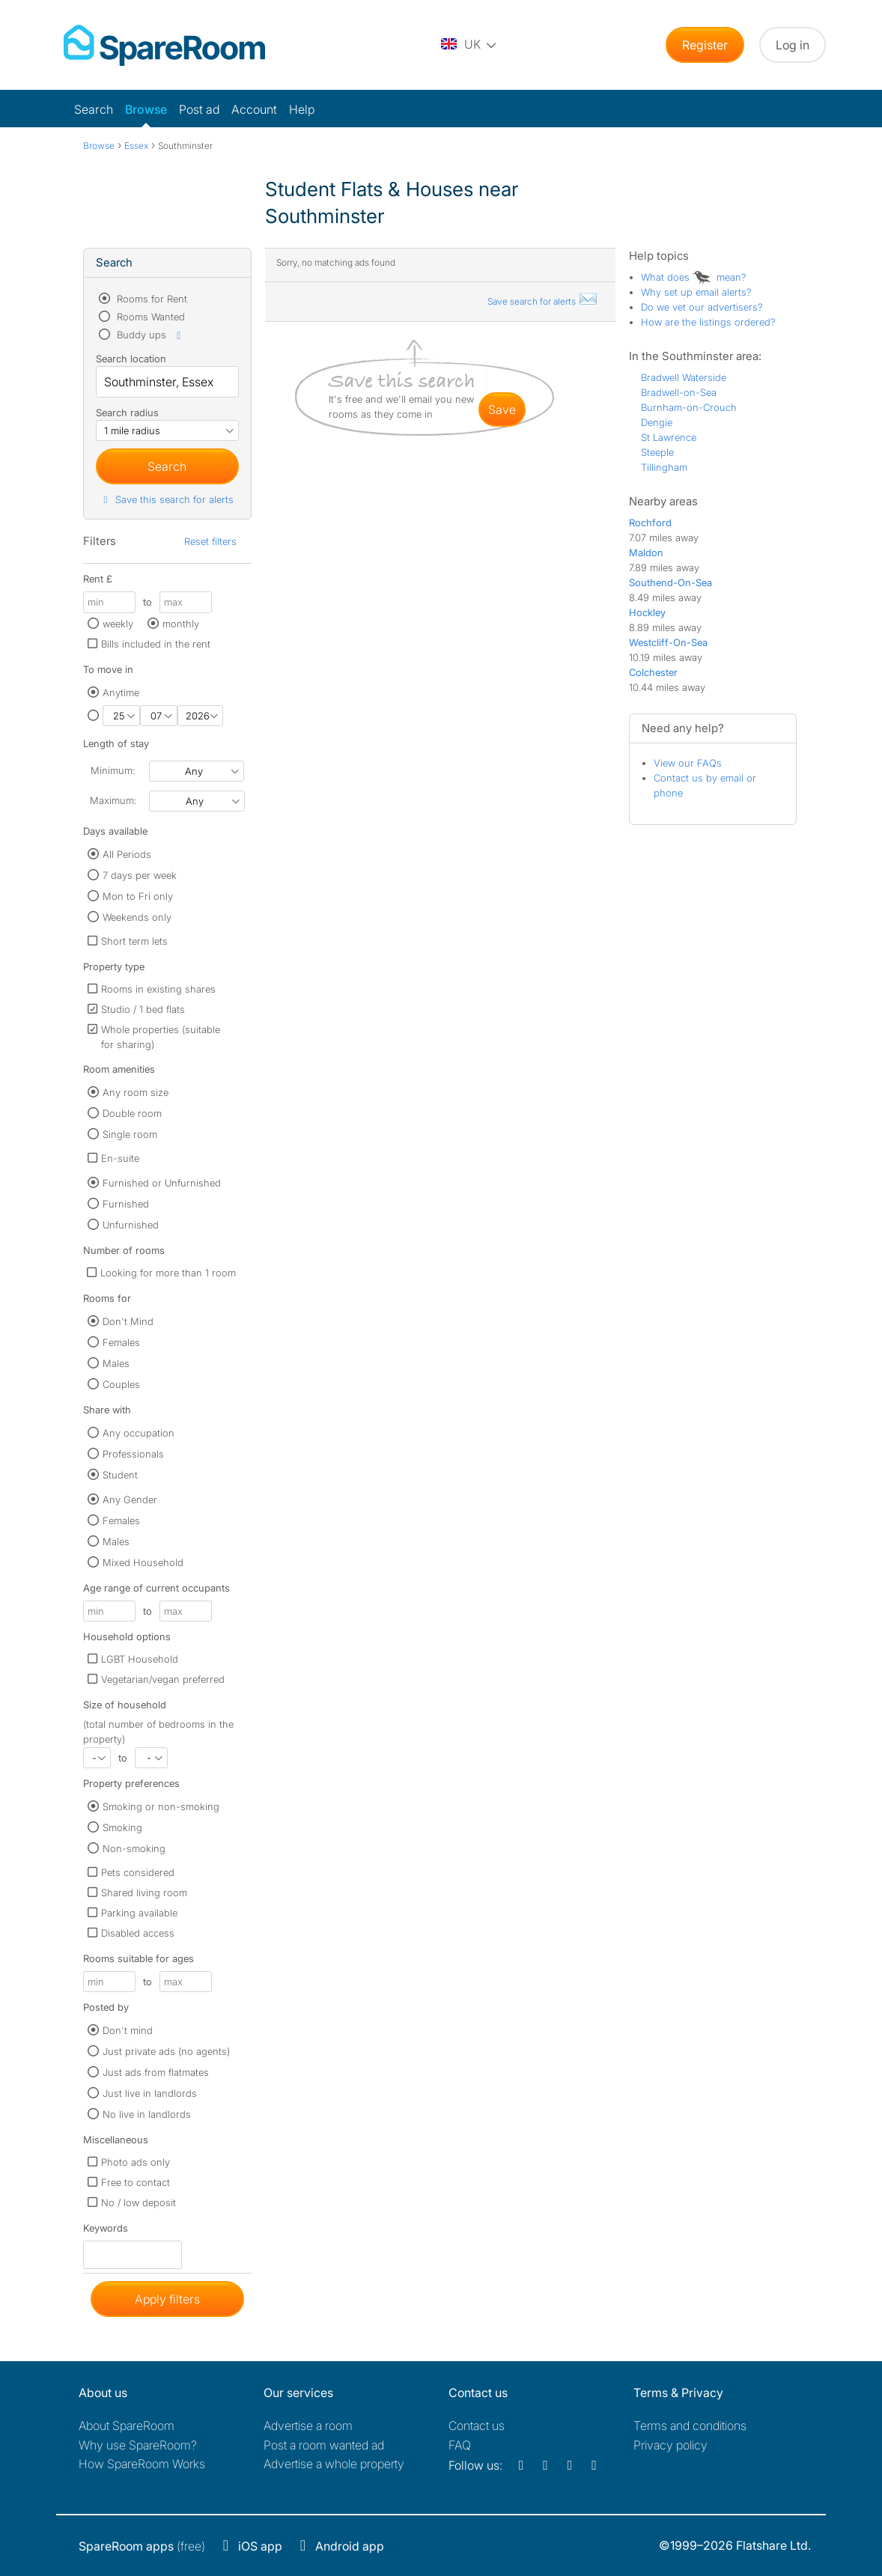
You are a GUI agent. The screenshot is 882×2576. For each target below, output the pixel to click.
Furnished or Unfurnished (162, 1183)
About (126, 2425)
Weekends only (137, 917)
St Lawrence (668, 437)
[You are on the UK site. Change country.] (469, 44)
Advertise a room (308, 2425)
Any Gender (130, 1499)
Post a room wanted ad (324, 2445)
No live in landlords (147, 2114)
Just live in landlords (150, 2093)
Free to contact (135, 2182)
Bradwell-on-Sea (679, 392)
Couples (121, 1384)
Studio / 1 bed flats (143, 1009)
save (502, 409)
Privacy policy (670, 2445)
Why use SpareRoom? (138, 2445)
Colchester (653, 672)
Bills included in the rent (155, 644)
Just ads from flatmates (156, 2072)
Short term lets (134, 941)
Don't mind (128, 2030)
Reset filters (210, 541)
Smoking (122, 1827)
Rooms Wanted (149, 317)
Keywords (105, 2231)
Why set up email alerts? (696, 292)
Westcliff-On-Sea (668, 642)
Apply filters (167, 2299)
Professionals (133, 1454)
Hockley (647, 612)
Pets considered (137, 1872)
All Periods (127, 854)
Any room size (135, 1092)
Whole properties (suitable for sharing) (160, 1036)
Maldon (646, 552)
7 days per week (140, 875)
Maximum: (113, 800)
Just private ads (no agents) (166, 2051)
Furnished (126, 1204)
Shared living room (144, 1892)
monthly (180, 624)
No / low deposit (138, 2202)
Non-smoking (134, 1848)
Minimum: (113, 770)
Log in (792, 44)
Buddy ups (150, 335)
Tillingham (664, 467)
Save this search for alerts (167, 499)
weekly (118, 624)
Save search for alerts (542, 301)
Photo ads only (135, 2162)
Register (705, 44)
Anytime (121, 692)
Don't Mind (128, 1321)
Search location (131, 359)
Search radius (127, 412)
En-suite (120, 1158)
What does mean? (693, 277)
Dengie (656, 422)
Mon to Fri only (138, 896)
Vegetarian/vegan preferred (163, 1679)
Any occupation (138, 1433)
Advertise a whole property (334, 2463)
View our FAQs (688, 763)
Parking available (139, 1913)
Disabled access (137, 1933)
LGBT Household (139, 1659)
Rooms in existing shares (158, 989)
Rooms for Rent (150, 299)
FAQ (459, 2445)
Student (120, 1475)
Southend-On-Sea (670, 582)
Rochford (650, 523)
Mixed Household (143, 1562)
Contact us (476, 2425)
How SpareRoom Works (142, 2463)
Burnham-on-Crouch (689, 407)
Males (116, 1363)
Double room (132, 1113)
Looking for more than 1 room (168, 1273)
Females (121, 1342)
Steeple (657, 452)
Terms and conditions (689, 2425)
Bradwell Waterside (683, 377)
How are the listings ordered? (708, 322)
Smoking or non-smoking (161, 1806)
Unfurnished (131, 1225)
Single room (130, 1134)
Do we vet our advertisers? (702, 307)
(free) (142, 2546)
